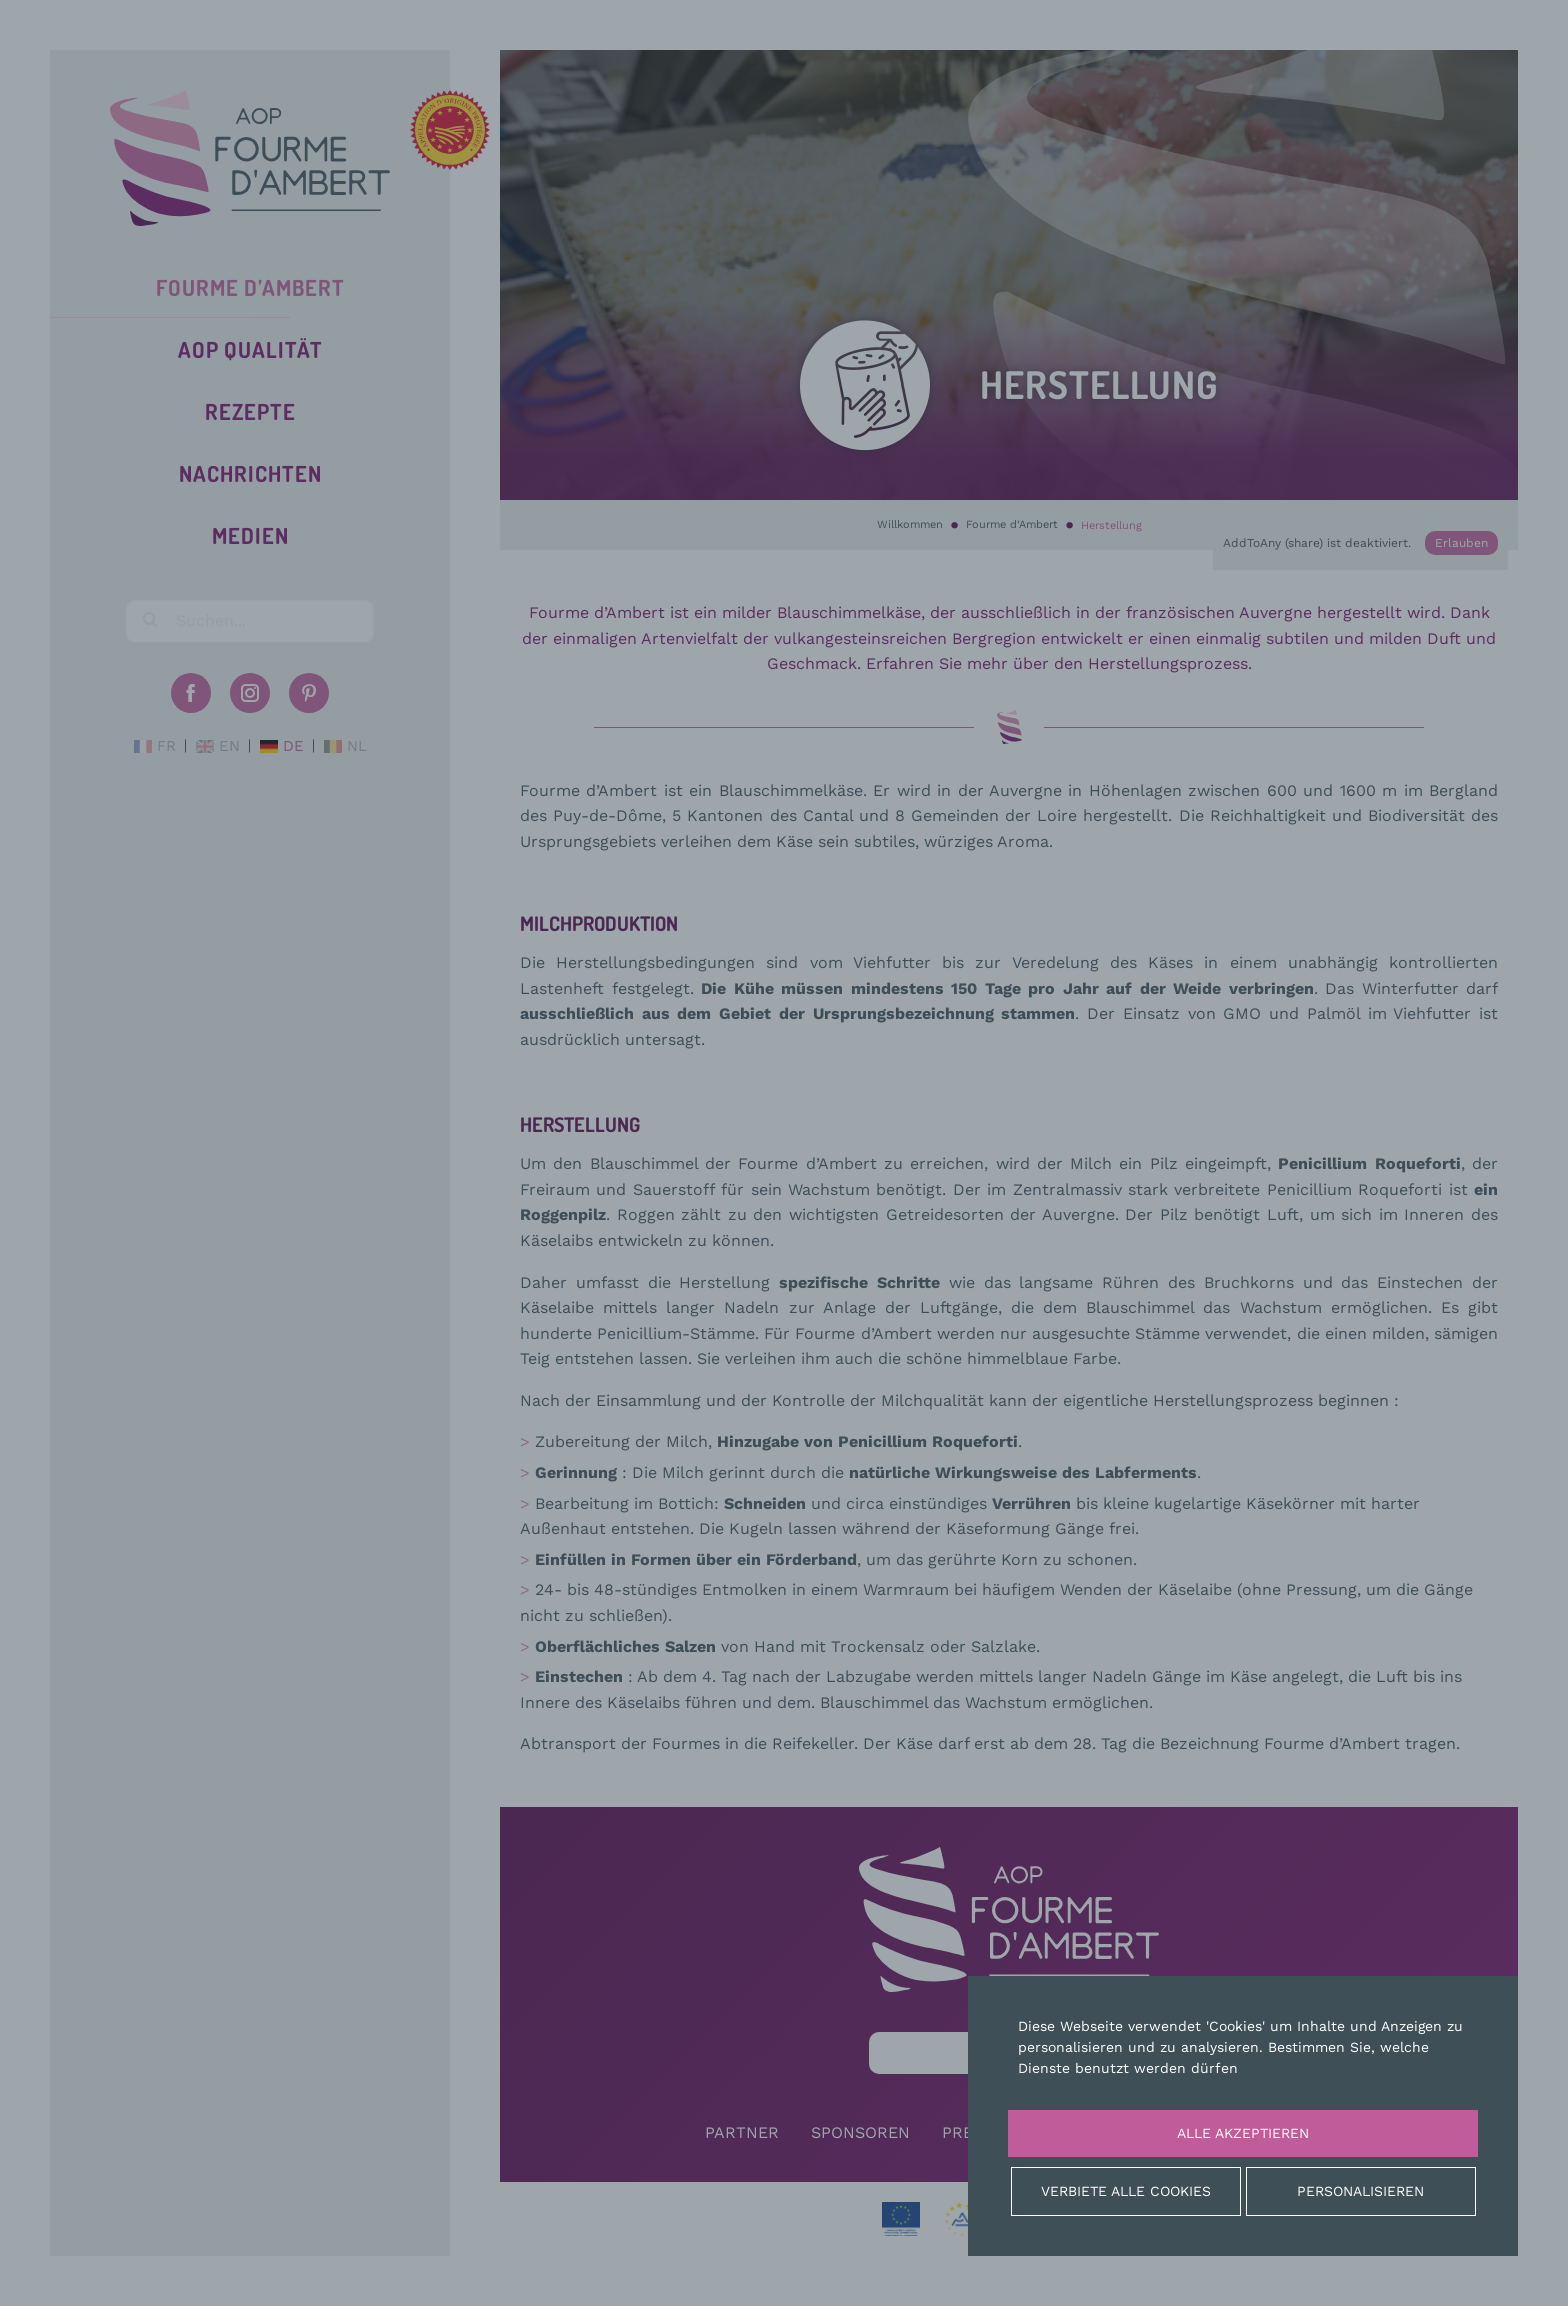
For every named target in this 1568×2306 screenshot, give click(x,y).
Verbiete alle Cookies (1126, 2191)
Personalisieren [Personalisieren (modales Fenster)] (1360, 2191)
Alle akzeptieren (1243, 2133)
